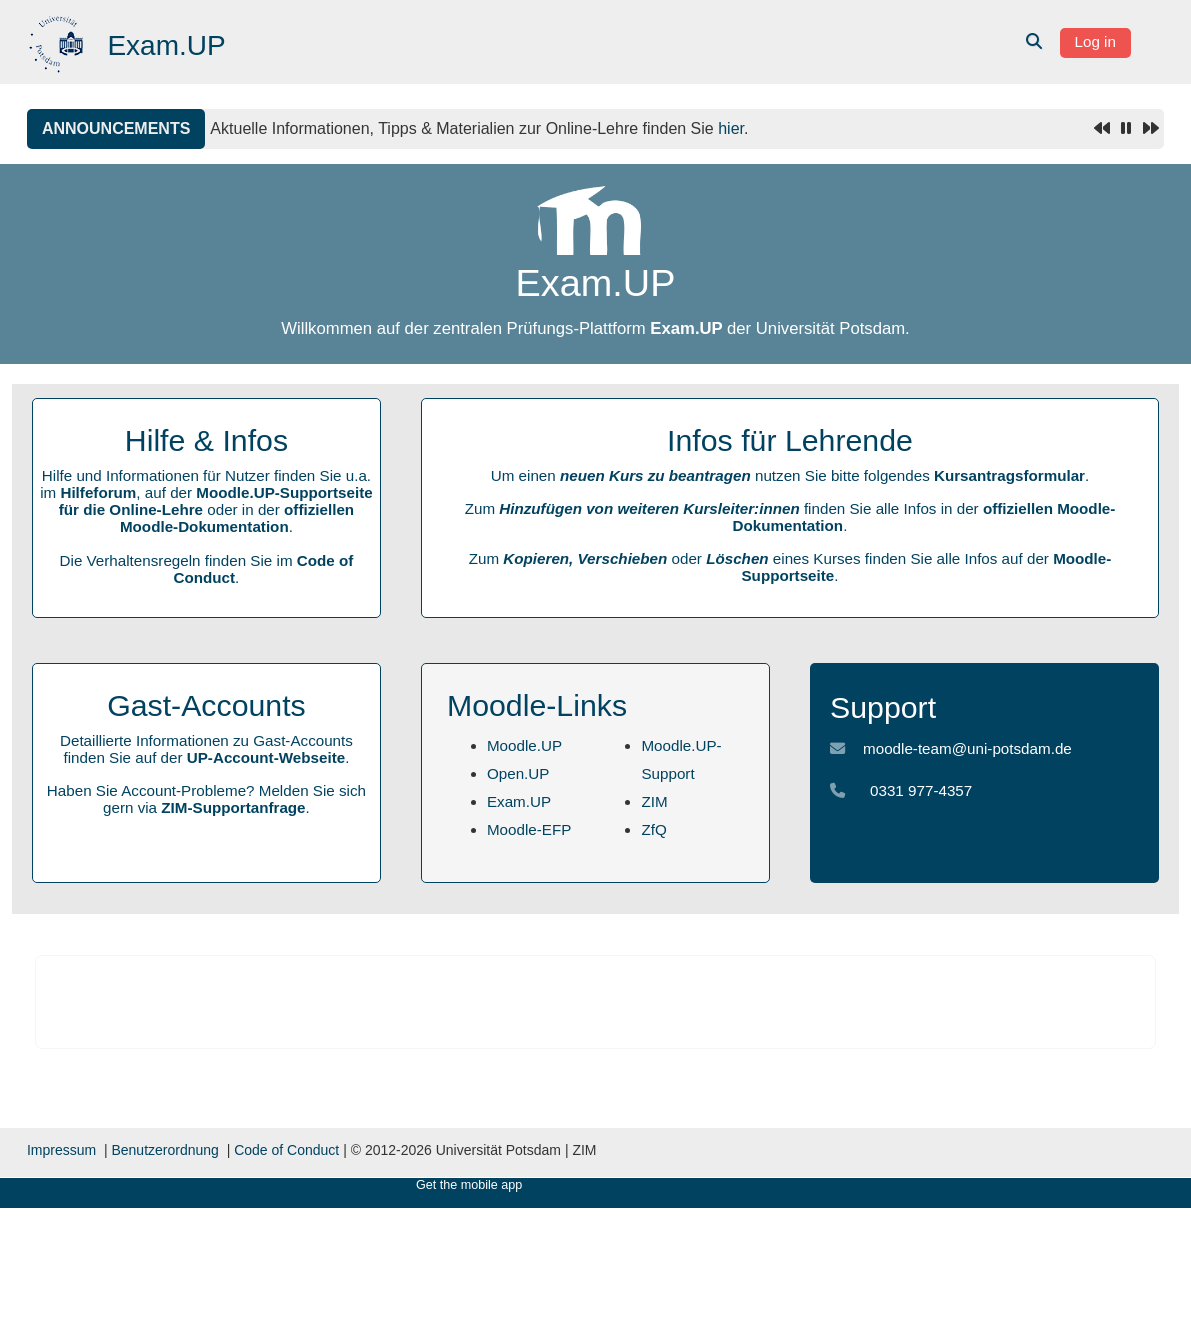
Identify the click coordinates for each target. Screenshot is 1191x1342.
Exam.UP (519, 801)
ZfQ (653, 829)
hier (731, 128)
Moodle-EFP (529, 829)
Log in (1095, 41)
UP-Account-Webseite (266, 757)
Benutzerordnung (164, 1150)
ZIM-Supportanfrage (233, 807)
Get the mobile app (469, 1185)
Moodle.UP (524, 745)
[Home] (58, 40)
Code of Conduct (286, 1150)
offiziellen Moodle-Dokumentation (237, 518)
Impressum (61, 1150)
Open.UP (518, 773)
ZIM (654, 801)
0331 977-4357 (921, 790)
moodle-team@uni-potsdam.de (967, 748)
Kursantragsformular (1009, 475)
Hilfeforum (98, 492)
